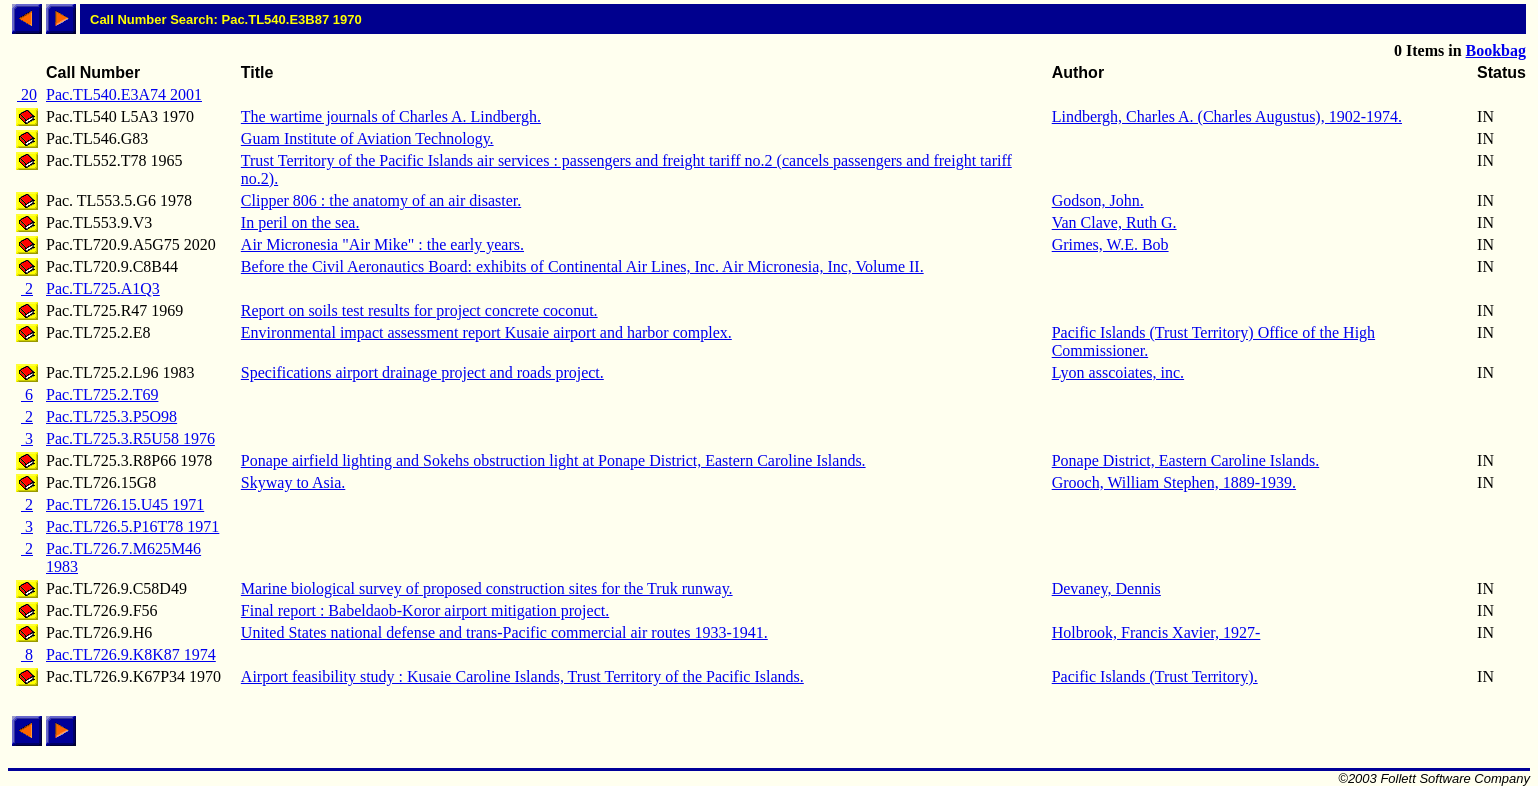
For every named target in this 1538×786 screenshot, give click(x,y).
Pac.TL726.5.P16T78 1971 (132, 526)
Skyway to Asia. (293, 482)
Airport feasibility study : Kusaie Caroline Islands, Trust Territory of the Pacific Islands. (522, 676)
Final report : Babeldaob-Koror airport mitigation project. (425, 610)
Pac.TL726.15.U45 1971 (125, 504)
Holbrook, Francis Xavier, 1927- (1156, 632)
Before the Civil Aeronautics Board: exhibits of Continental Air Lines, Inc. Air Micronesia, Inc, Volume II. (582, 266)
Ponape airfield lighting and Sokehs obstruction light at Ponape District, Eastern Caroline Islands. (553, 460)
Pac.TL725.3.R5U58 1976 (130, 438)
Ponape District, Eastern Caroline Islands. (1186, 460)
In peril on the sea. (300, 222)
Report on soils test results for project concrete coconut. (419, 310)
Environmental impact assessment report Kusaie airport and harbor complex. (486, 332)
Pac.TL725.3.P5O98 (111, 416)
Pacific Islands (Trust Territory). (1155, 676)
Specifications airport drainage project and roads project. (422, 372)
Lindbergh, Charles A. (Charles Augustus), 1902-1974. (1227, 116)
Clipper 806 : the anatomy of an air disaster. (381, 200)
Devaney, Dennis (1106, 588)
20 (27, 94)
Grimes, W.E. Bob (1110, 244)
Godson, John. (1098, 200)
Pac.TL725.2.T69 (102, 394)
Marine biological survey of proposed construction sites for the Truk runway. (487, 588)
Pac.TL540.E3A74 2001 (124, 94)
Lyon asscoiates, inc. (1118, 372)
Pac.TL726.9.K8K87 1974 (131, 654)
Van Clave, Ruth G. (1114, 222)
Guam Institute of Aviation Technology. (367, 138)
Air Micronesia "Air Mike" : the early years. (382, 244)
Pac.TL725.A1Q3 (103, 288)
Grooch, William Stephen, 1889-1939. (1174, 482)
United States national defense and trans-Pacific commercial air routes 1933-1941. (504, 632)
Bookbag (1496, 50)
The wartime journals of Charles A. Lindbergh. (391, 116)
